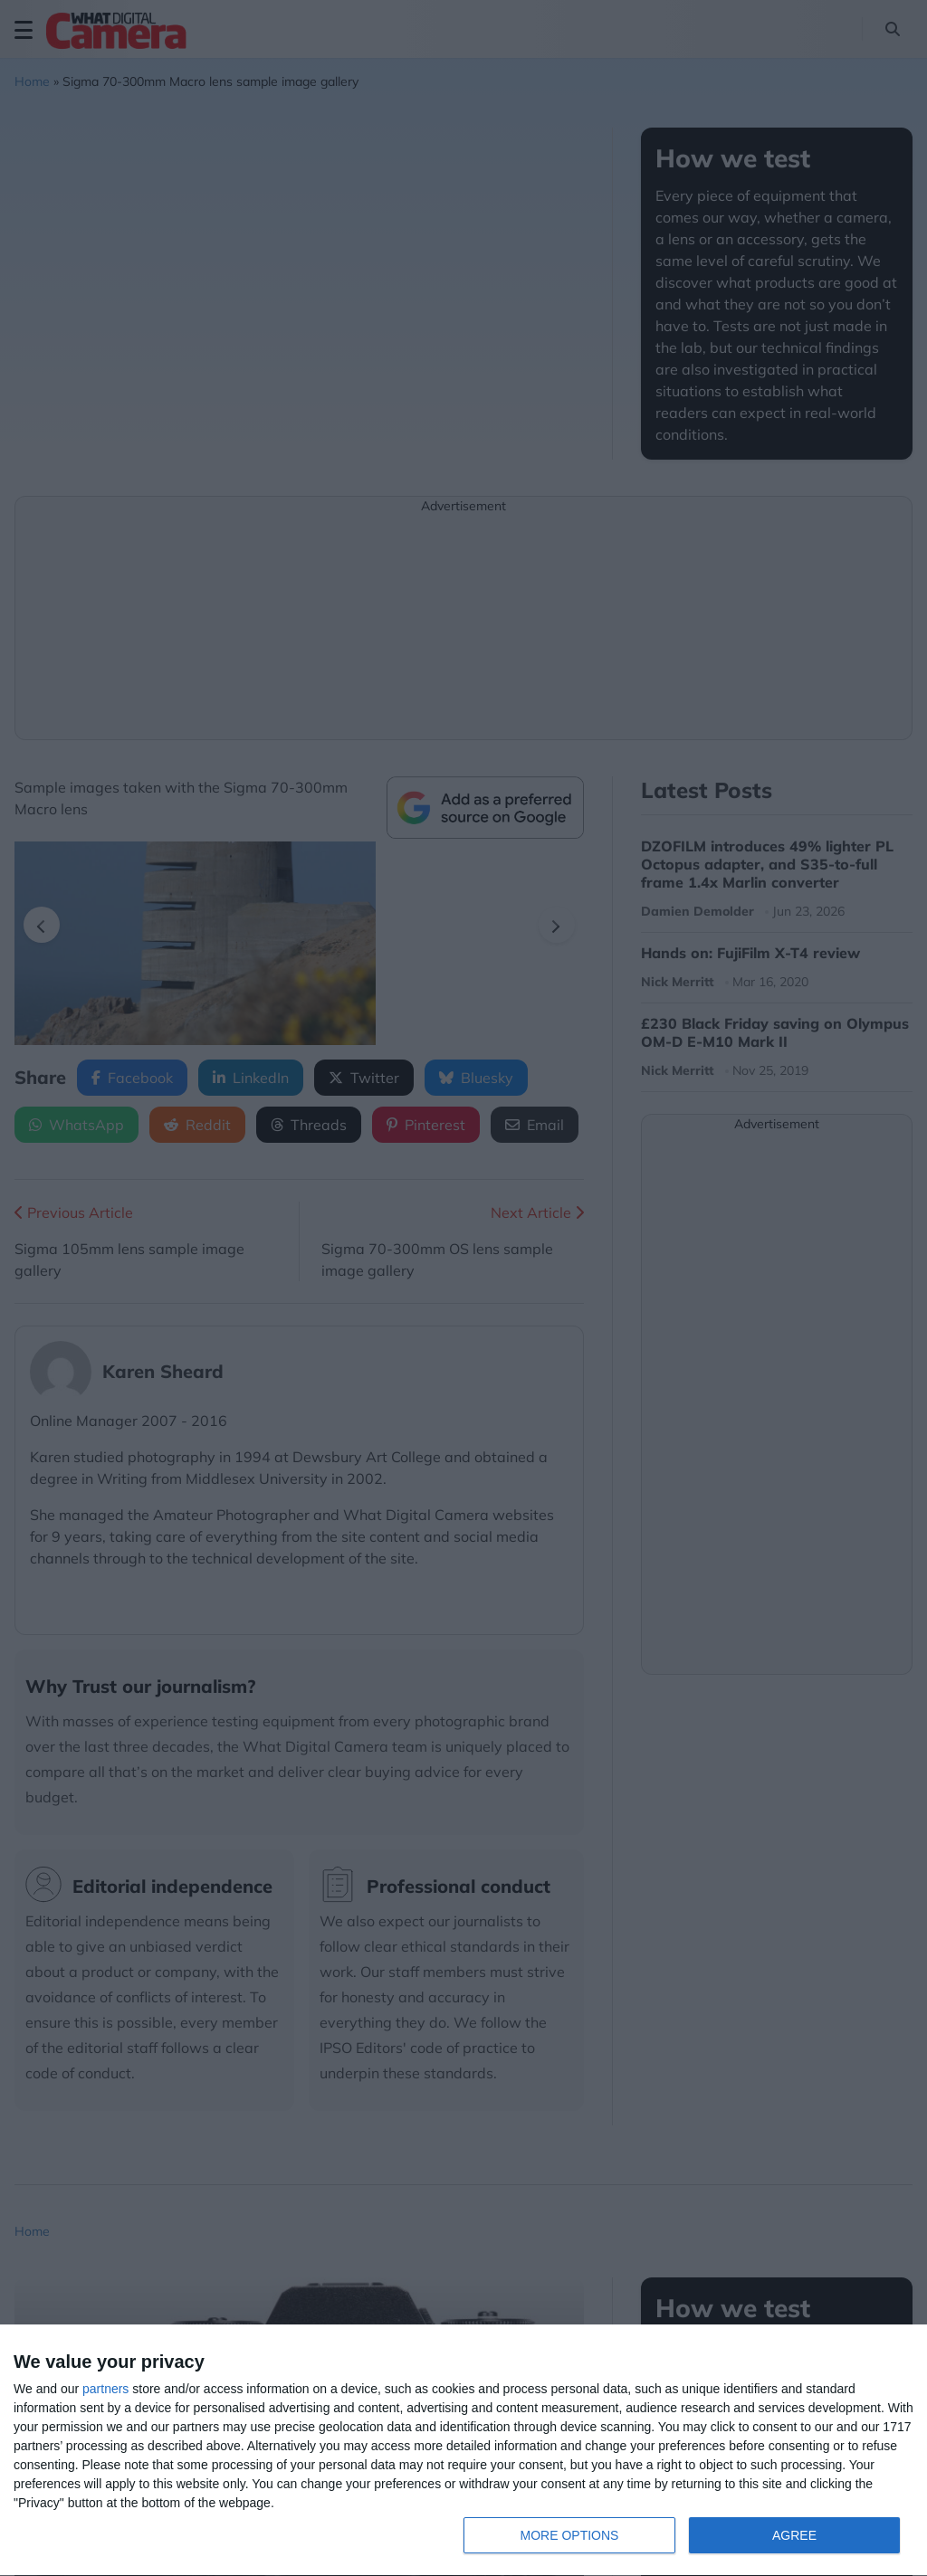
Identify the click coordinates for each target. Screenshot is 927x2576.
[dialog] (463, 2450)
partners (105, 2388)
